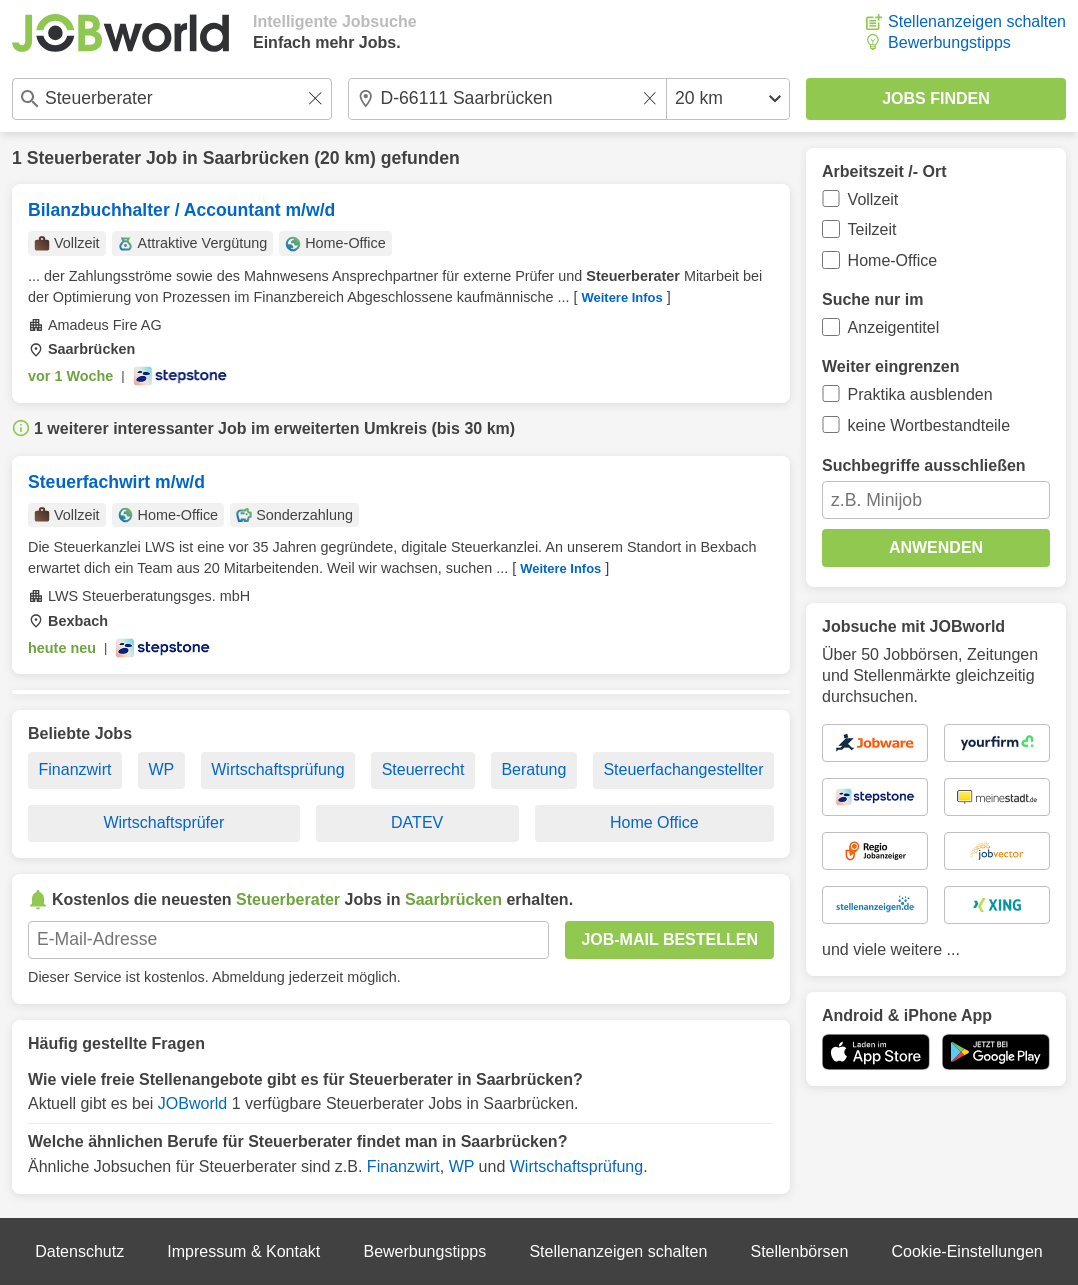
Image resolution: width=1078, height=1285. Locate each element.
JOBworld (192, 1103)
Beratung (533, 769)
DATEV (417, 822)
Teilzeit (872, 229)
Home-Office (893, 260)
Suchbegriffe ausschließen (924, 465)
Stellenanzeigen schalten (977, 21)
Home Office (654, 822)
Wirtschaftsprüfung (277, 769)
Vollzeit (873, 199)
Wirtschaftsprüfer (163, 822)
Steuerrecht (423, 769)
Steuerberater (84, 158)
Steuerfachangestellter (683, 769)
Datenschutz (79, 1251)
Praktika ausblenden (920, 394)
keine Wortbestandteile (929, 425)
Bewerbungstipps (949, 42)
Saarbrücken (256, 158)
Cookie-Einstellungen (967, 1251)
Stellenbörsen (799, 1251)
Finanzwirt (75, 769)
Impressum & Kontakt (243, 1251)
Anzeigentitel (894, 327)
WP (161, 769)
